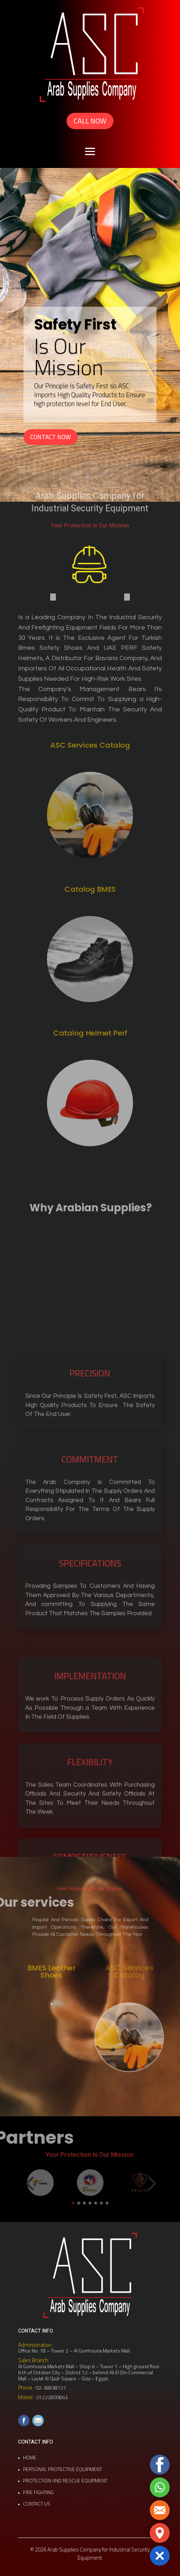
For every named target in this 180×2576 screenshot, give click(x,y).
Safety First (75, 324)
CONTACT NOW (50, 437)
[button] (160, 2556)
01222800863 (52, 2397)
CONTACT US (36, 2503)
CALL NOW (90, 120)
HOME (30, 2457)
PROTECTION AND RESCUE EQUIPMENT (65, 2480)
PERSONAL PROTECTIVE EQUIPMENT (62, 2469)
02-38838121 (51, 2387)
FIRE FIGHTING (38, 2492)
